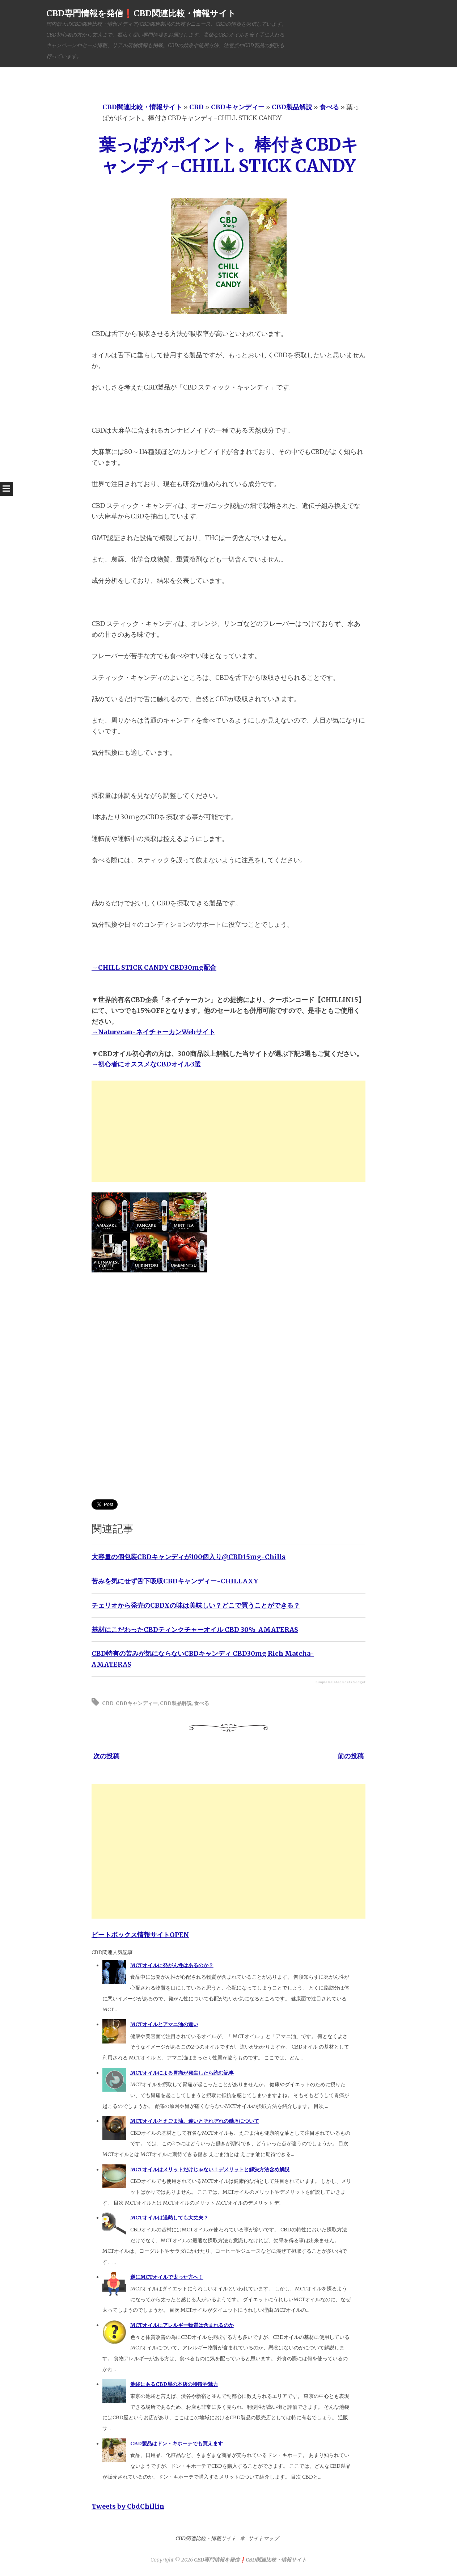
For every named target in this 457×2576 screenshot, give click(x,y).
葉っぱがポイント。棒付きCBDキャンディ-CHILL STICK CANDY (228, 155)
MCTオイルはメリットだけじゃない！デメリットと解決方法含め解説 (209, 2169)
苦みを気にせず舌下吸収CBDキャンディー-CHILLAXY (175, 1581)
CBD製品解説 (176, 1703)
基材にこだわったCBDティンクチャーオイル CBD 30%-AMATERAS (195, 1629)
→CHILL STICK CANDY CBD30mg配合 (154, 967)
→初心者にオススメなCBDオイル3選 (146, 1064)
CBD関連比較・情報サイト (205, 2538)
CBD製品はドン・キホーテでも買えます (176, 2443)
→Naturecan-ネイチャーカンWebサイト (153, 1032)
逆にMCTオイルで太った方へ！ (166, 2277)
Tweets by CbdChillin (128, 2506)
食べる (201, 1703)
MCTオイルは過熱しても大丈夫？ (169, 2217)
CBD (108, 1703)
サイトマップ (263, 2538)
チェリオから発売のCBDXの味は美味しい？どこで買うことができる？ (196, 1605)
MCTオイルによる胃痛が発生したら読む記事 (182, 2073)
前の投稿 (351, 1756)
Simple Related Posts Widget (340, 1682)
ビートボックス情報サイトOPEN (140, 1935)
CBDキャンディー (137, 1703)
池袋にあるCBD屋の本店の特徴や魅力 (174, 2384)
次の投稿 (106, 1756)
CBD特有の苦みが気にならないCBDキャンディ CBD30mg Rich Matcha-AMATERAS (203, 1658)
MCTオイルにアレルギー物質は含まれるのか (182, 2325)
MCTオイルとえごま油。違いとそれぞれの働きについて (194, 2121)
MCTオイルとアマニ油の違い (164, 2024)
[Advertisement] (228, 1131)
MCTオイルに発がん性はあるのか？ (171, 1965)
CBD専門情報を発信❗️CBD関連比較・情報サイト (141, 13)
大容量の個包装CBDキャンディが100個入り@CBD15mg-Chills (188, 1557)
